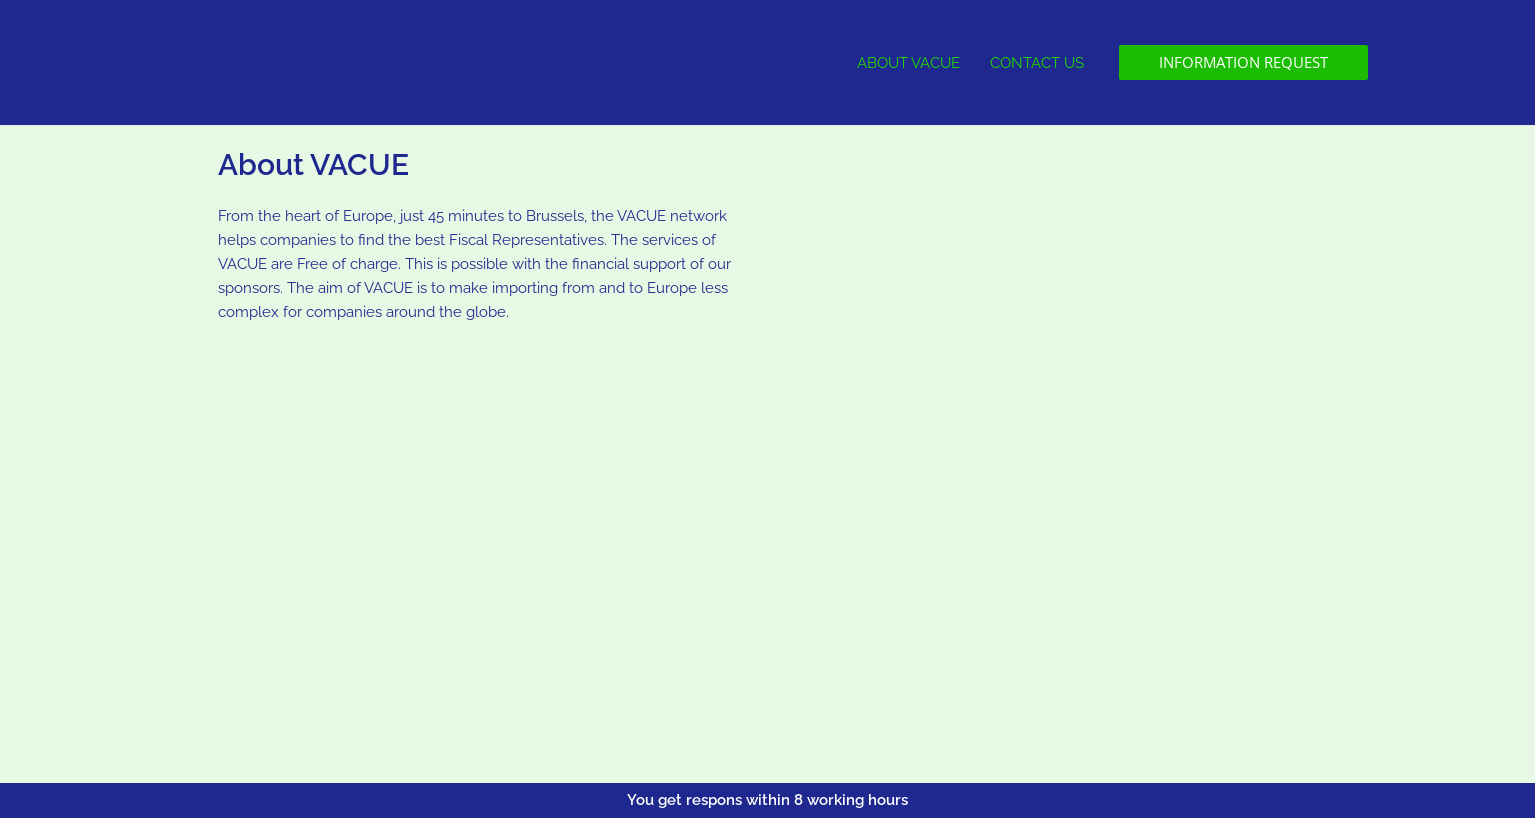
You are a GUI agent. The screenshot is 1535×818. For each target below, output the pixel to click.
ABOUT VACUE (908, 63)
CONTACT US (1037, 63)
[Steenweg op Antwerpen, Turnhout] (488, 545)
